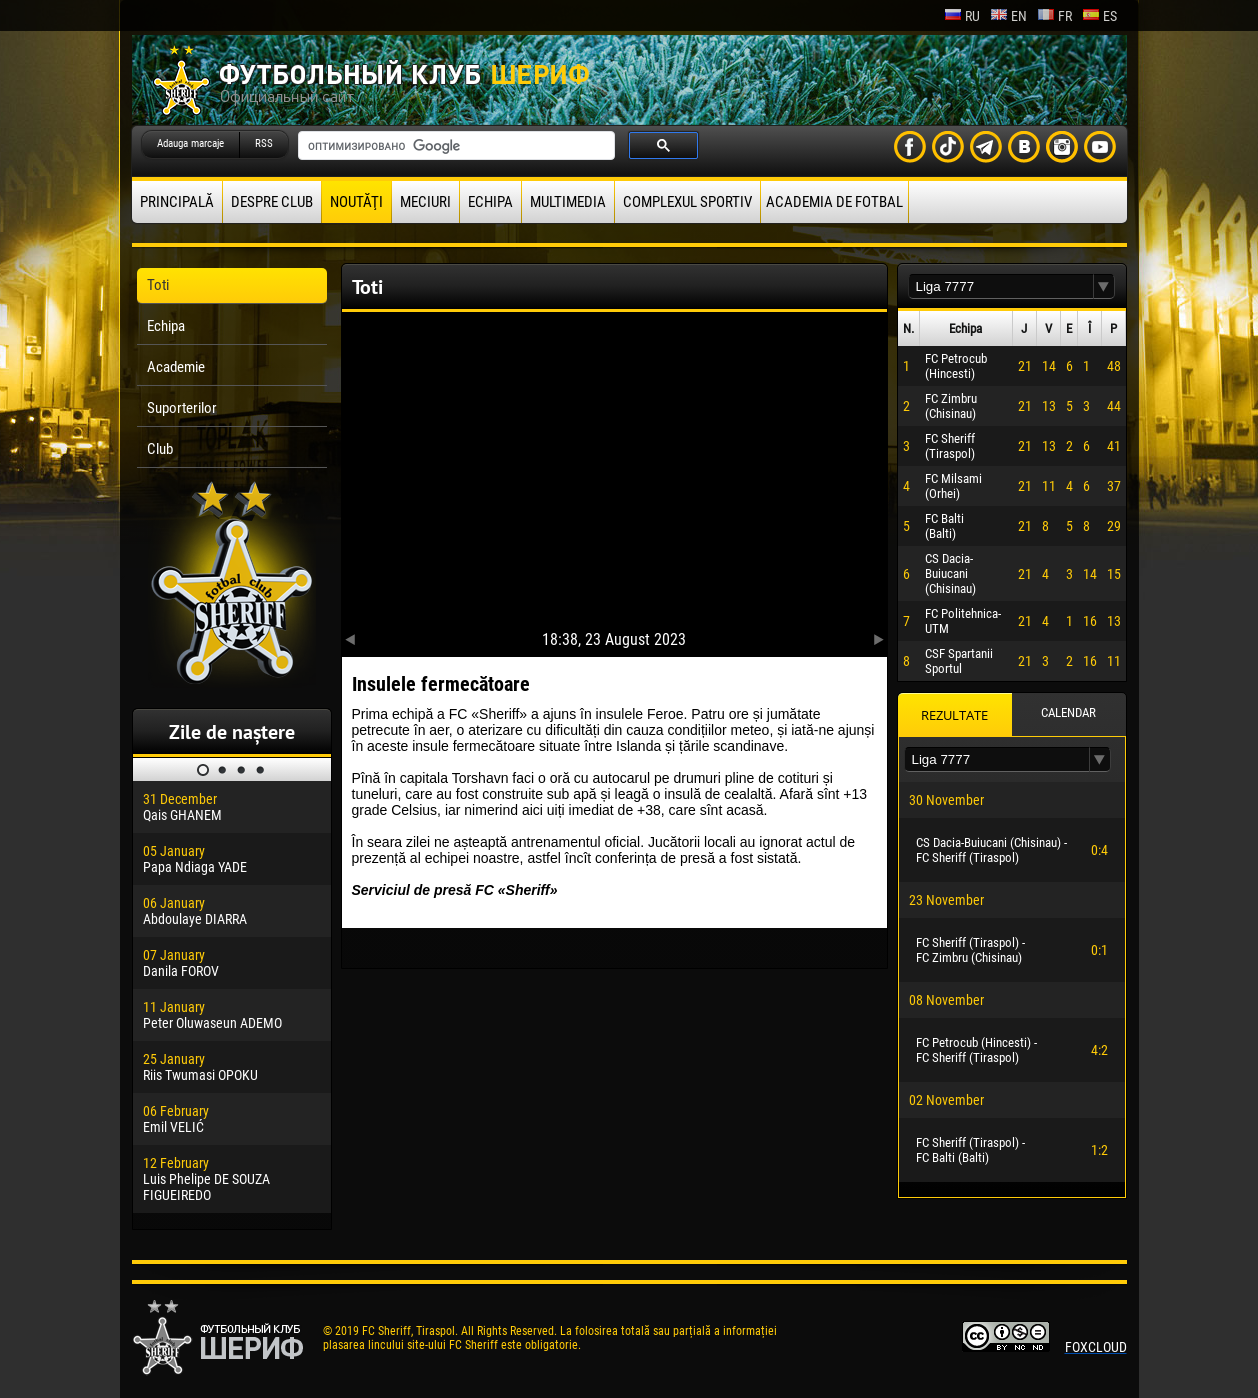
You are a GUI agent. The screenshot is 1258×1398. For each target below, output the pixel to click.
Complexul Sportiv (687, 202)
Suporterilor (182, 408)
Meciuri (425, 202)
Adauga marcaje (190, 143)
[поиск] (454, 146)
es (1099, 16)
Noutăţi (356, 202)
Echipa (490, 202)
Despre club (272, 202)
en (1008, 16)
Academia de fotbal (834, 202)
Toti (158, 285)
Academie (176, 367)
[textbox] (1001, 286)
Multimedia (568, 202)
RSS (264, 143)
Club (160, 449)
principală (177, 202)
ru (962, 16)
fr (1054, 16)
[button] (1104, 286)
